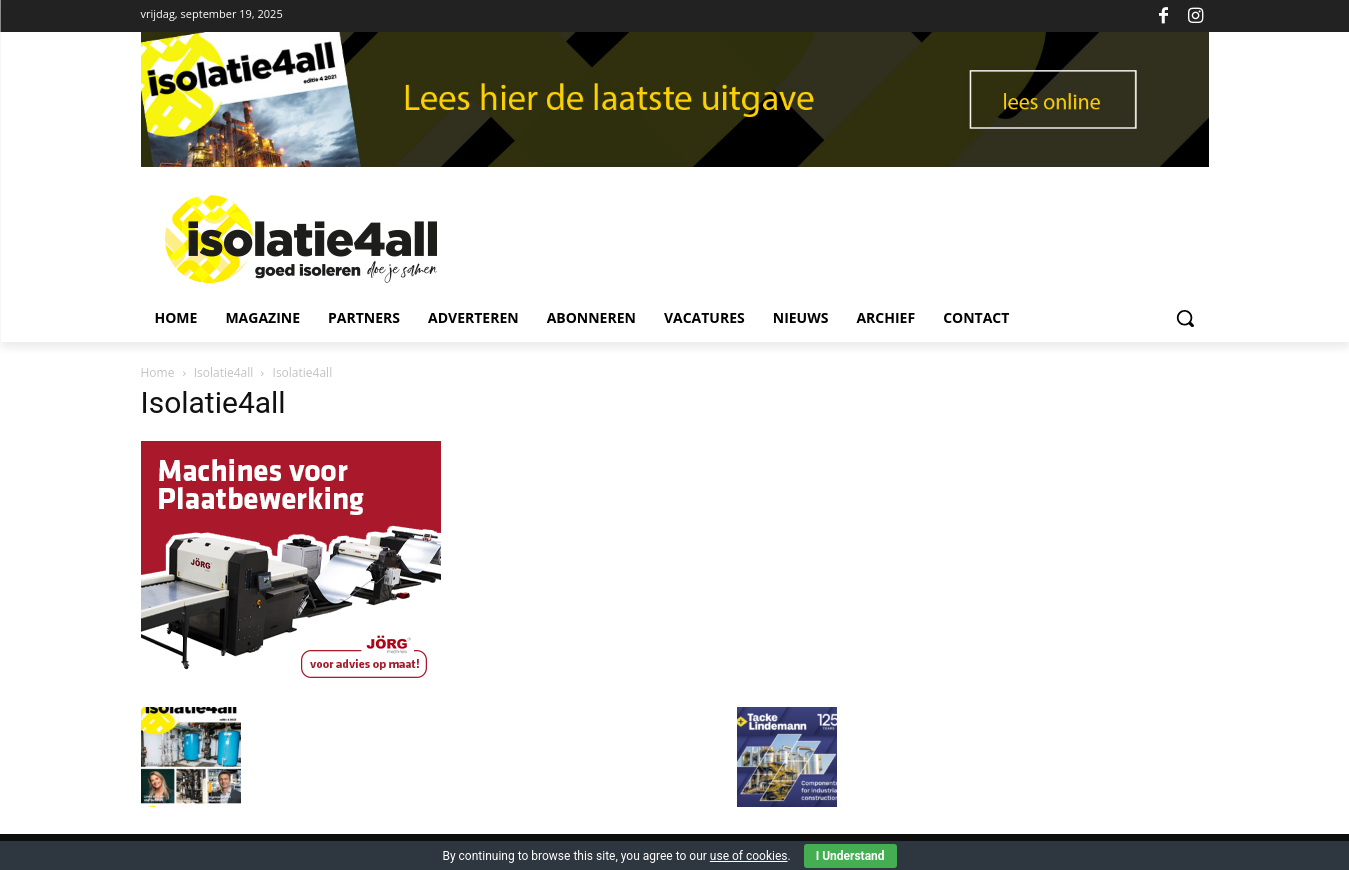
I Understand (850, 856)
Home (158, 372)
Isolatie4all (224, 372)
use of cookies (749, 856)
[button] (1185, 318)
